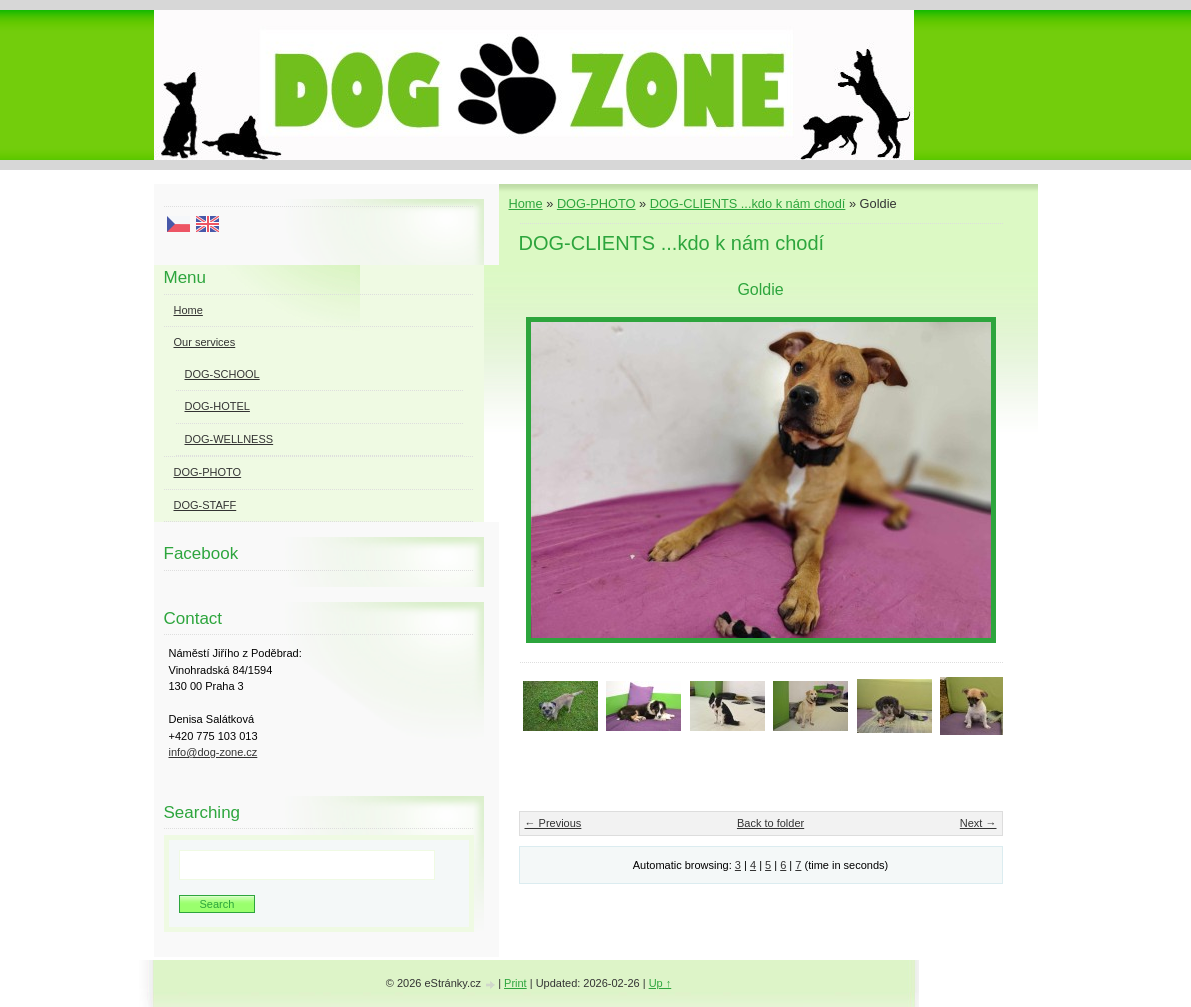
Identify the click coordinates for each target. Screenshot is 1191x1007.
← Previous (553, 823)
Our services (205, 342)
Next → (978, 823)
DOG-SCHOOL (222, 374)
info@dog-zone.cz (213, 752)
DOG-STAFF (205, 505)
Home (526, 203)
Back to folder (770, 823)
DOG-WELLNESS (229, 439)
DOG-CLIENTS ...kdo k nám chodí (748, 203)
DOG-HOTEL (217, 406)
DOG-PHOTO (596, 203)
